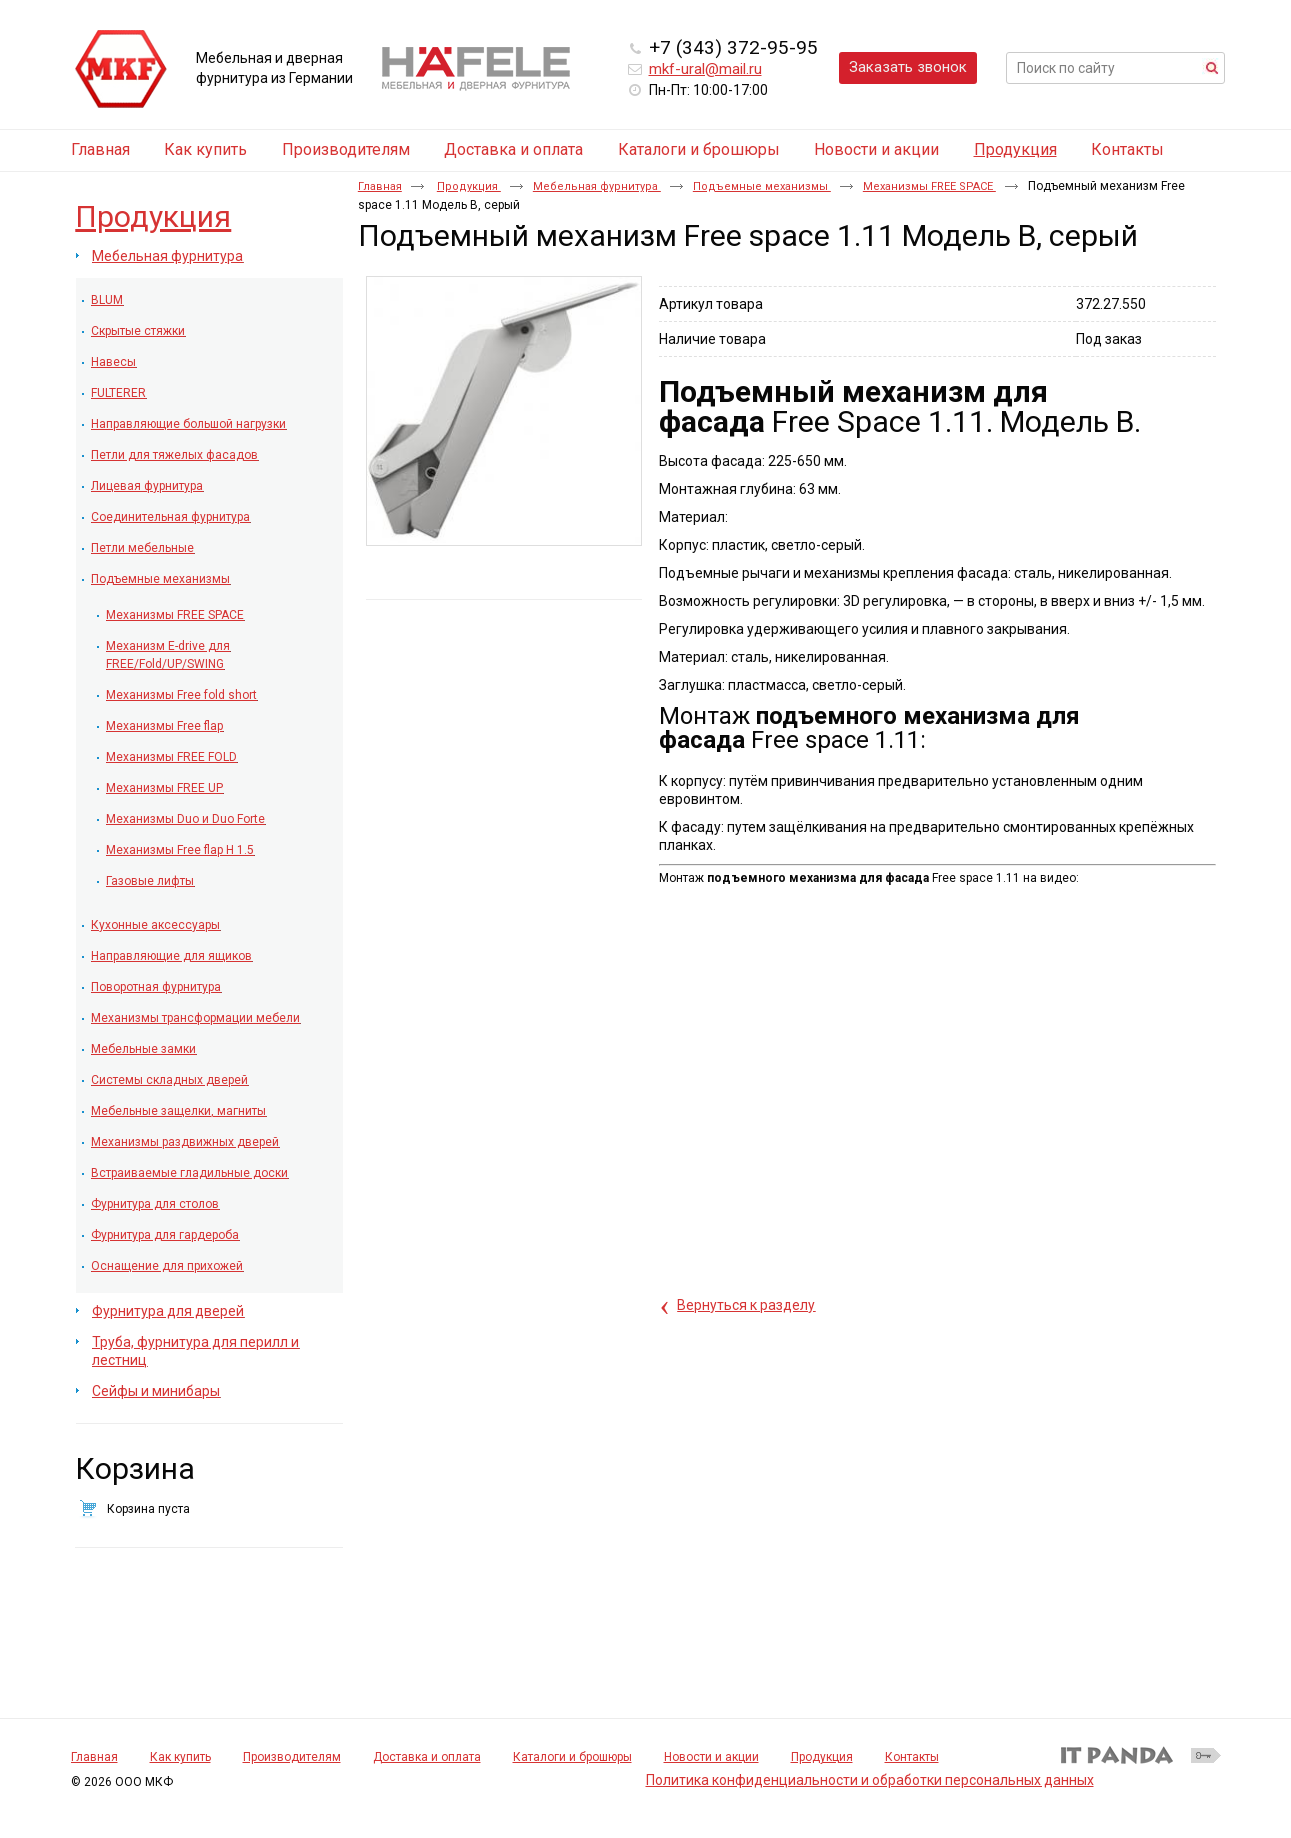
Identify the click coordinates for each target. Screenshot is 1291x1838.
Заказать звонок (908, 67)
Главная (380, 186)
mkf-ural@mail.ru (705, 69)
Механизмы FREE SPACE (929, 186)
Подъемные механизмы (762, 186)
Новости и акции (711, 1757)
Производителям (292, 1757)
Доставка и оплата (427, 1757)
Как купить (180, 1757)
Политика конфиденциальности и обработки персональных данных (870, 1780)
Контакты (912, 1757)
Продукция (1015, 149)
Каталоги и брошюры (572, 1757)
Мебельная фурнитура (597, 186)
